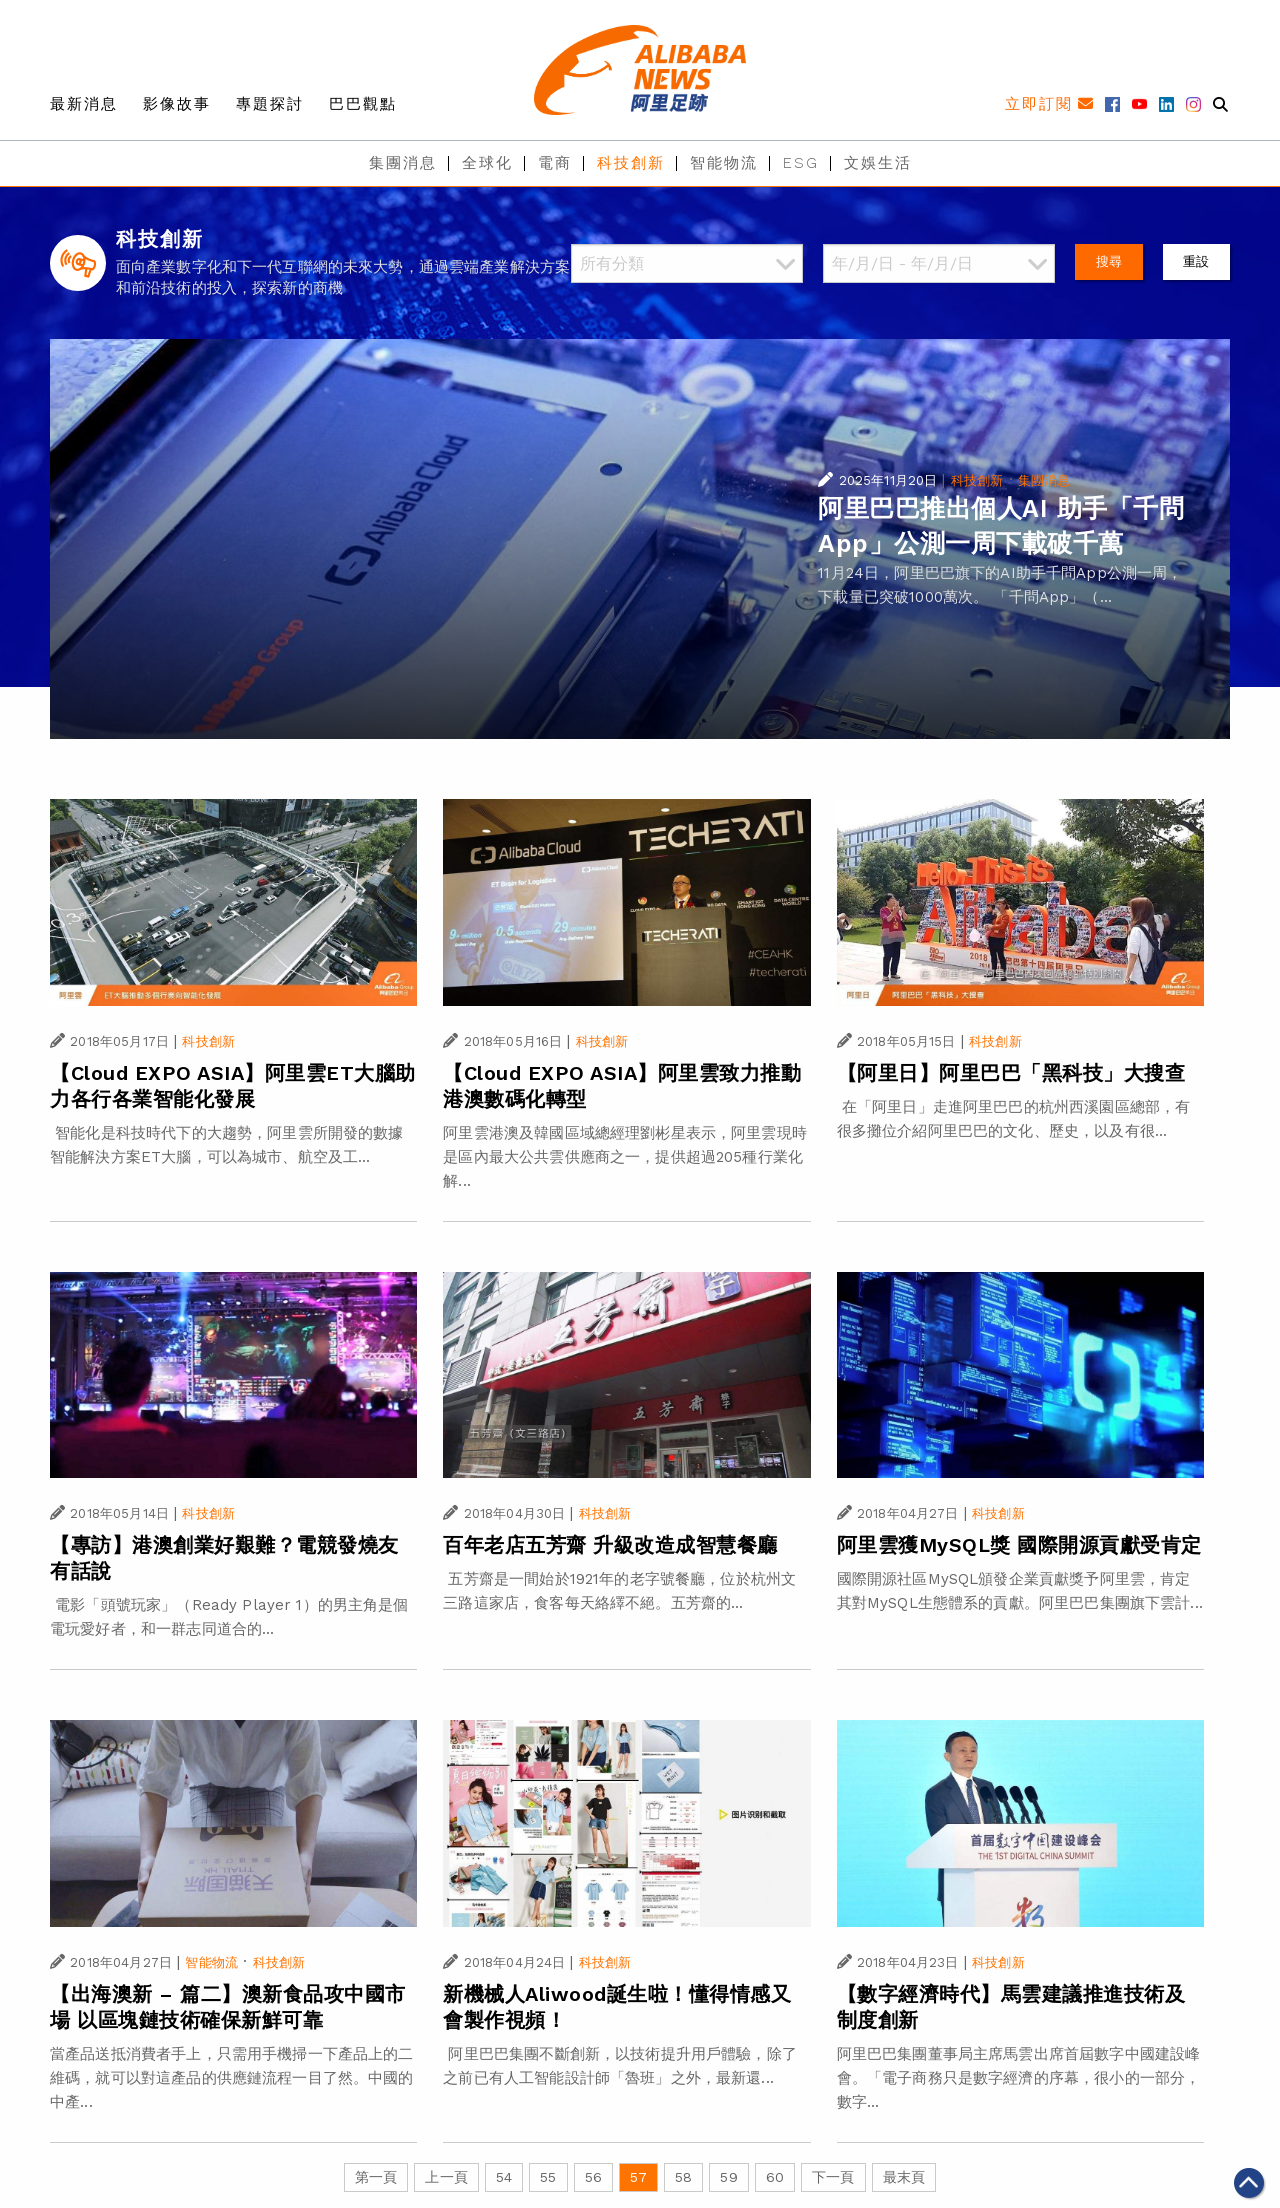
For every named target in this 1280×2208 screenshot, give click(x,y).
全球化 (487, 163)
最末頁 (904, 2177)
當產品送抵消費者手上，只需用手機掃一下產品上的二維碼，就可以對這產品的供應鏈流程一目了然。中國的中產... (232, 2078)
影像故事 (177, 104)
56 (593, 2177)
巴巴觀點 (363, 104)
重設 (1196, 261)
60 (775, 2177)
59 (728, 2177)
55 (548, 2177)
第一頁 (376, 2177)
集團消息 (403, 163)
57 (638, 2177)
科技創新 (631, 163)
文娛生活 (878, 163)
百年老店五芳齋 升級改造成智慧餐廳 (610, 1545)
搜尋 (1109, 261)
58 (683, 2177)
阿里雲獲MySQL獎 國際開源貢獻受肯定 (1019, 1545)
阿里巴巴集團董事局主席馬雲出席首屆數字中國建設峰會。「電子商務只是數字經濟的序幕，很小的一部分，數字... (1019, 2078)
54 (504, 2177)
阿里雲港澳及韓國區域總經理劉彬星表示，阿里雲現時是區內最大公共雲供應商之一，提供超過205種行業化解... (625, 1157)
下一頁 (833, 2177)
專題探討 (270, 104)
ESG (801, 163)
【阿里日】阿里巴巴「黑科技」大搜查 (1011, 1073)
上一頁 (446, 2177)
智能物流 (724, 163)
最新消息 (84, 104)
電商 (555, 163)
